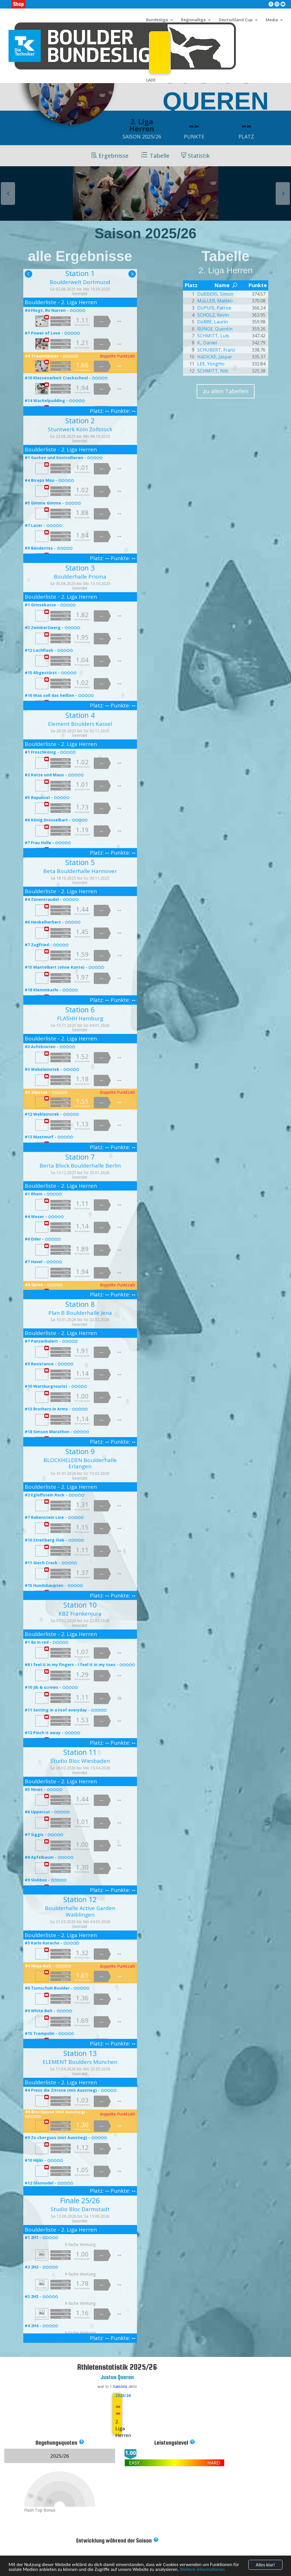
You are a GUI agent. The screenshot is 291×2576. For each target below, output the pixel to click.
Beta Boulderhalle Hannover (80, 871)
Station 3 (80, 568)
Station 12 (80, 1899)
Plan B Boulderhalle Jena (80, 1313)
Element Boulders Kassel (80, 723)
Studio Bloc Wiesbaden (80, 1761)
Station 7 (80, 1157)
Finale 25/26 (80, 2200)
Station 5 (80, 862)
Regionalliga (193, 20)
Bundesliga (157, 20)
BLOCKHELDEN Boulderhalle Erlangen (80, 1463)
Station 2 (80, 420)
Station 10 (80, 1605)
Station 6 (80, 1009)
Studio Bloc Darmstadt (80, 2209)
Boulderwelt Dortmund (80, 282)
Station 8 (80, 1304)
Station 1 (80, 273)
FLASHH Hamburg (80, 1018)
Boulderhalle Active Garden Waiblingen (80, 1911)
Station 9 (80, 1451)
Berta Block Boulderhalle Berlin (80, 1165)
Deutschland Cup (236, 20)
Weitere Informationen (202, 2571)
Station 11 (80, 1752)
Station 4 (80, 715)
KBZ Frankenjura (80, 1613)
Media (272, 20)
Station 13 (80, 2053)
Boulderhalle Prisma (80, 576)
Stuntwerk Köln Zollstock (80, 429)
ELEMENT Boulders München (80, 2062)
